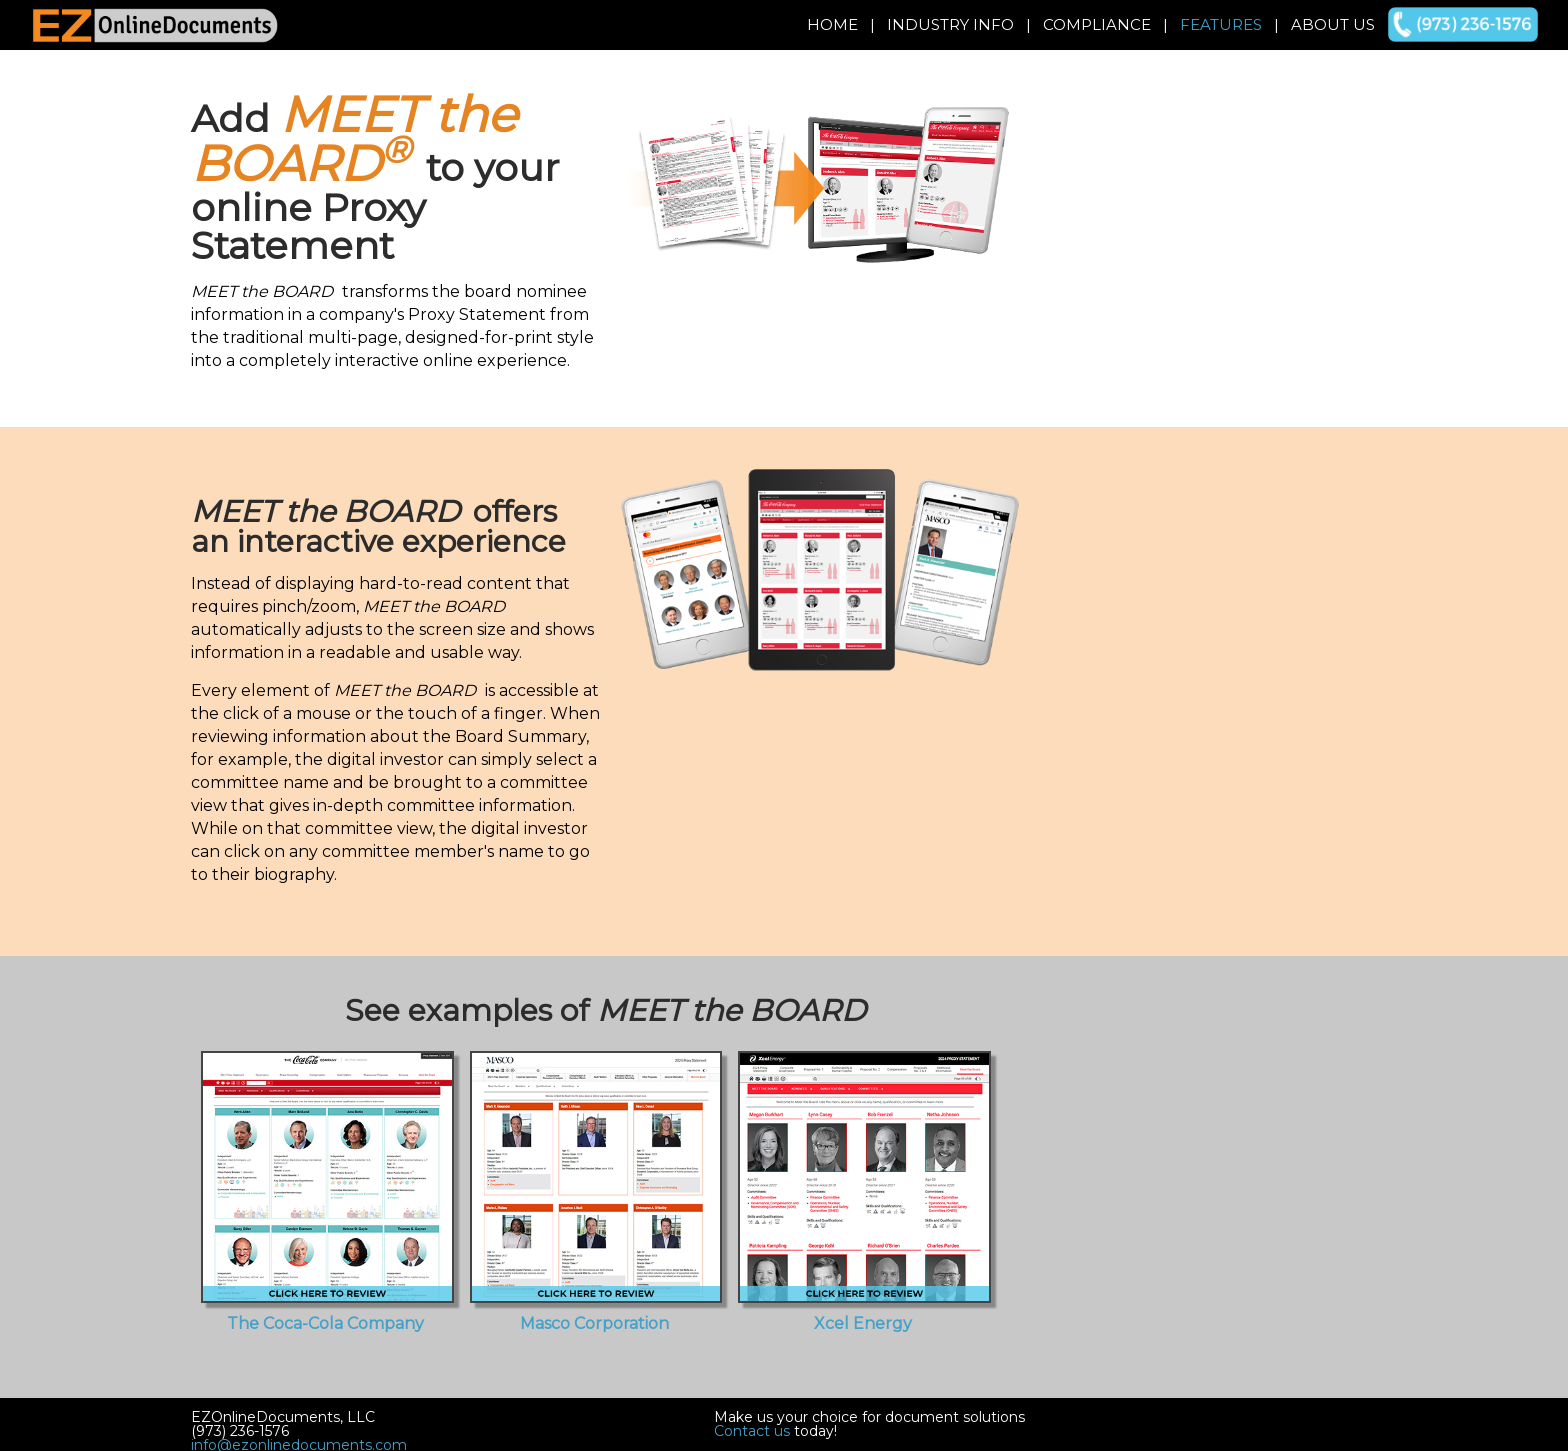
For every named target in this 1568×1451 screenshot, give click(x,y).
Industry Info (950, 24)
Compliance (1097, 24)
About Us (1333, 24)
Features (1221, 24)
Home (832, 24)
